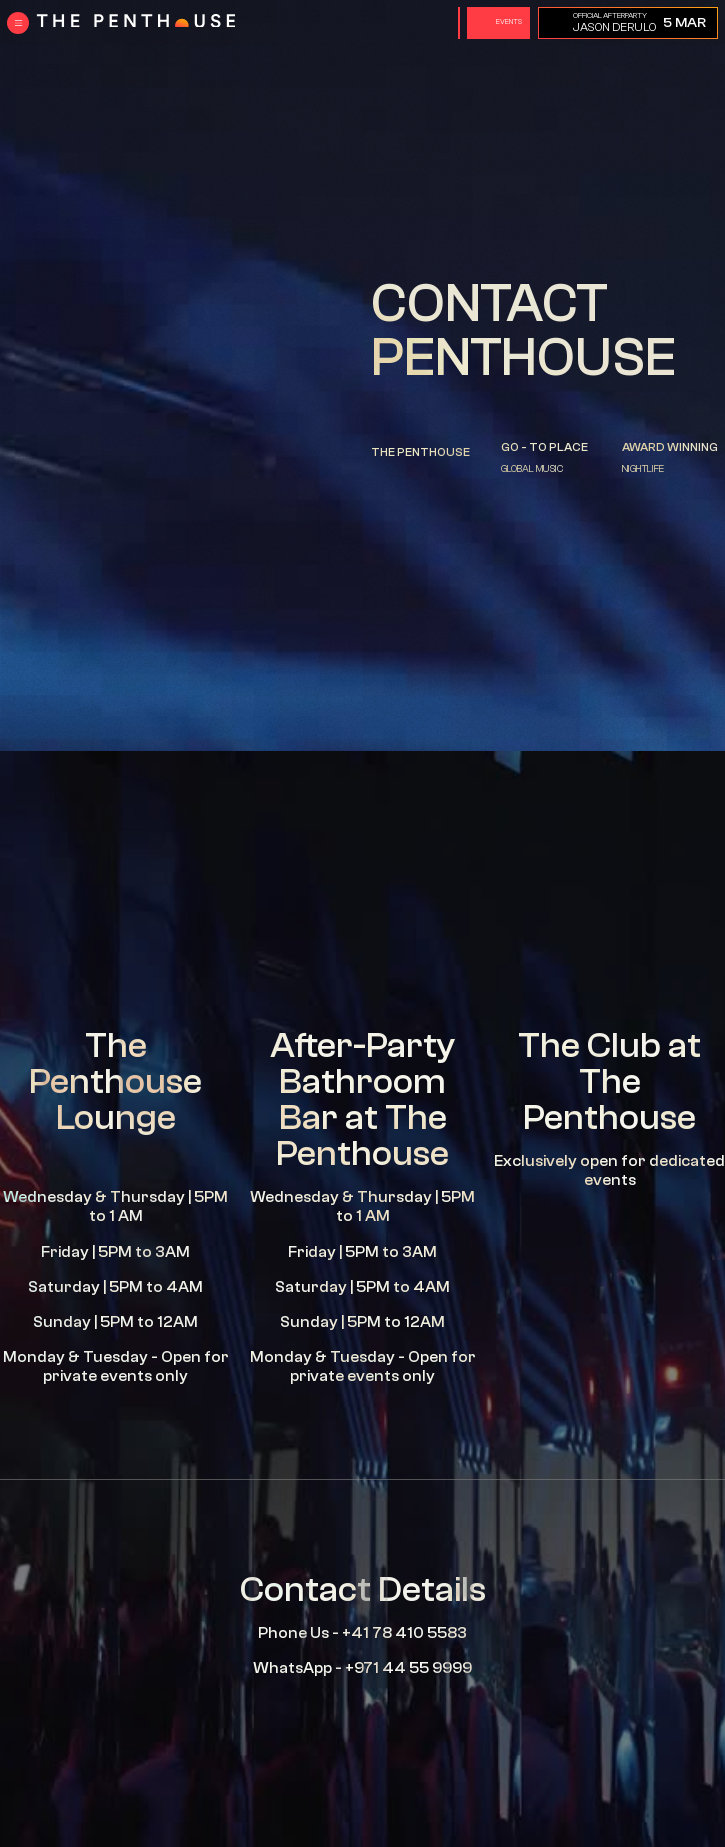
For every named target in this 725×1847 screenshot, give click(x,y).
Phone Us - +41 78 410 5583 (362, 1633)
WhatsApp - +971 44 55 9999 (362, 1668)
